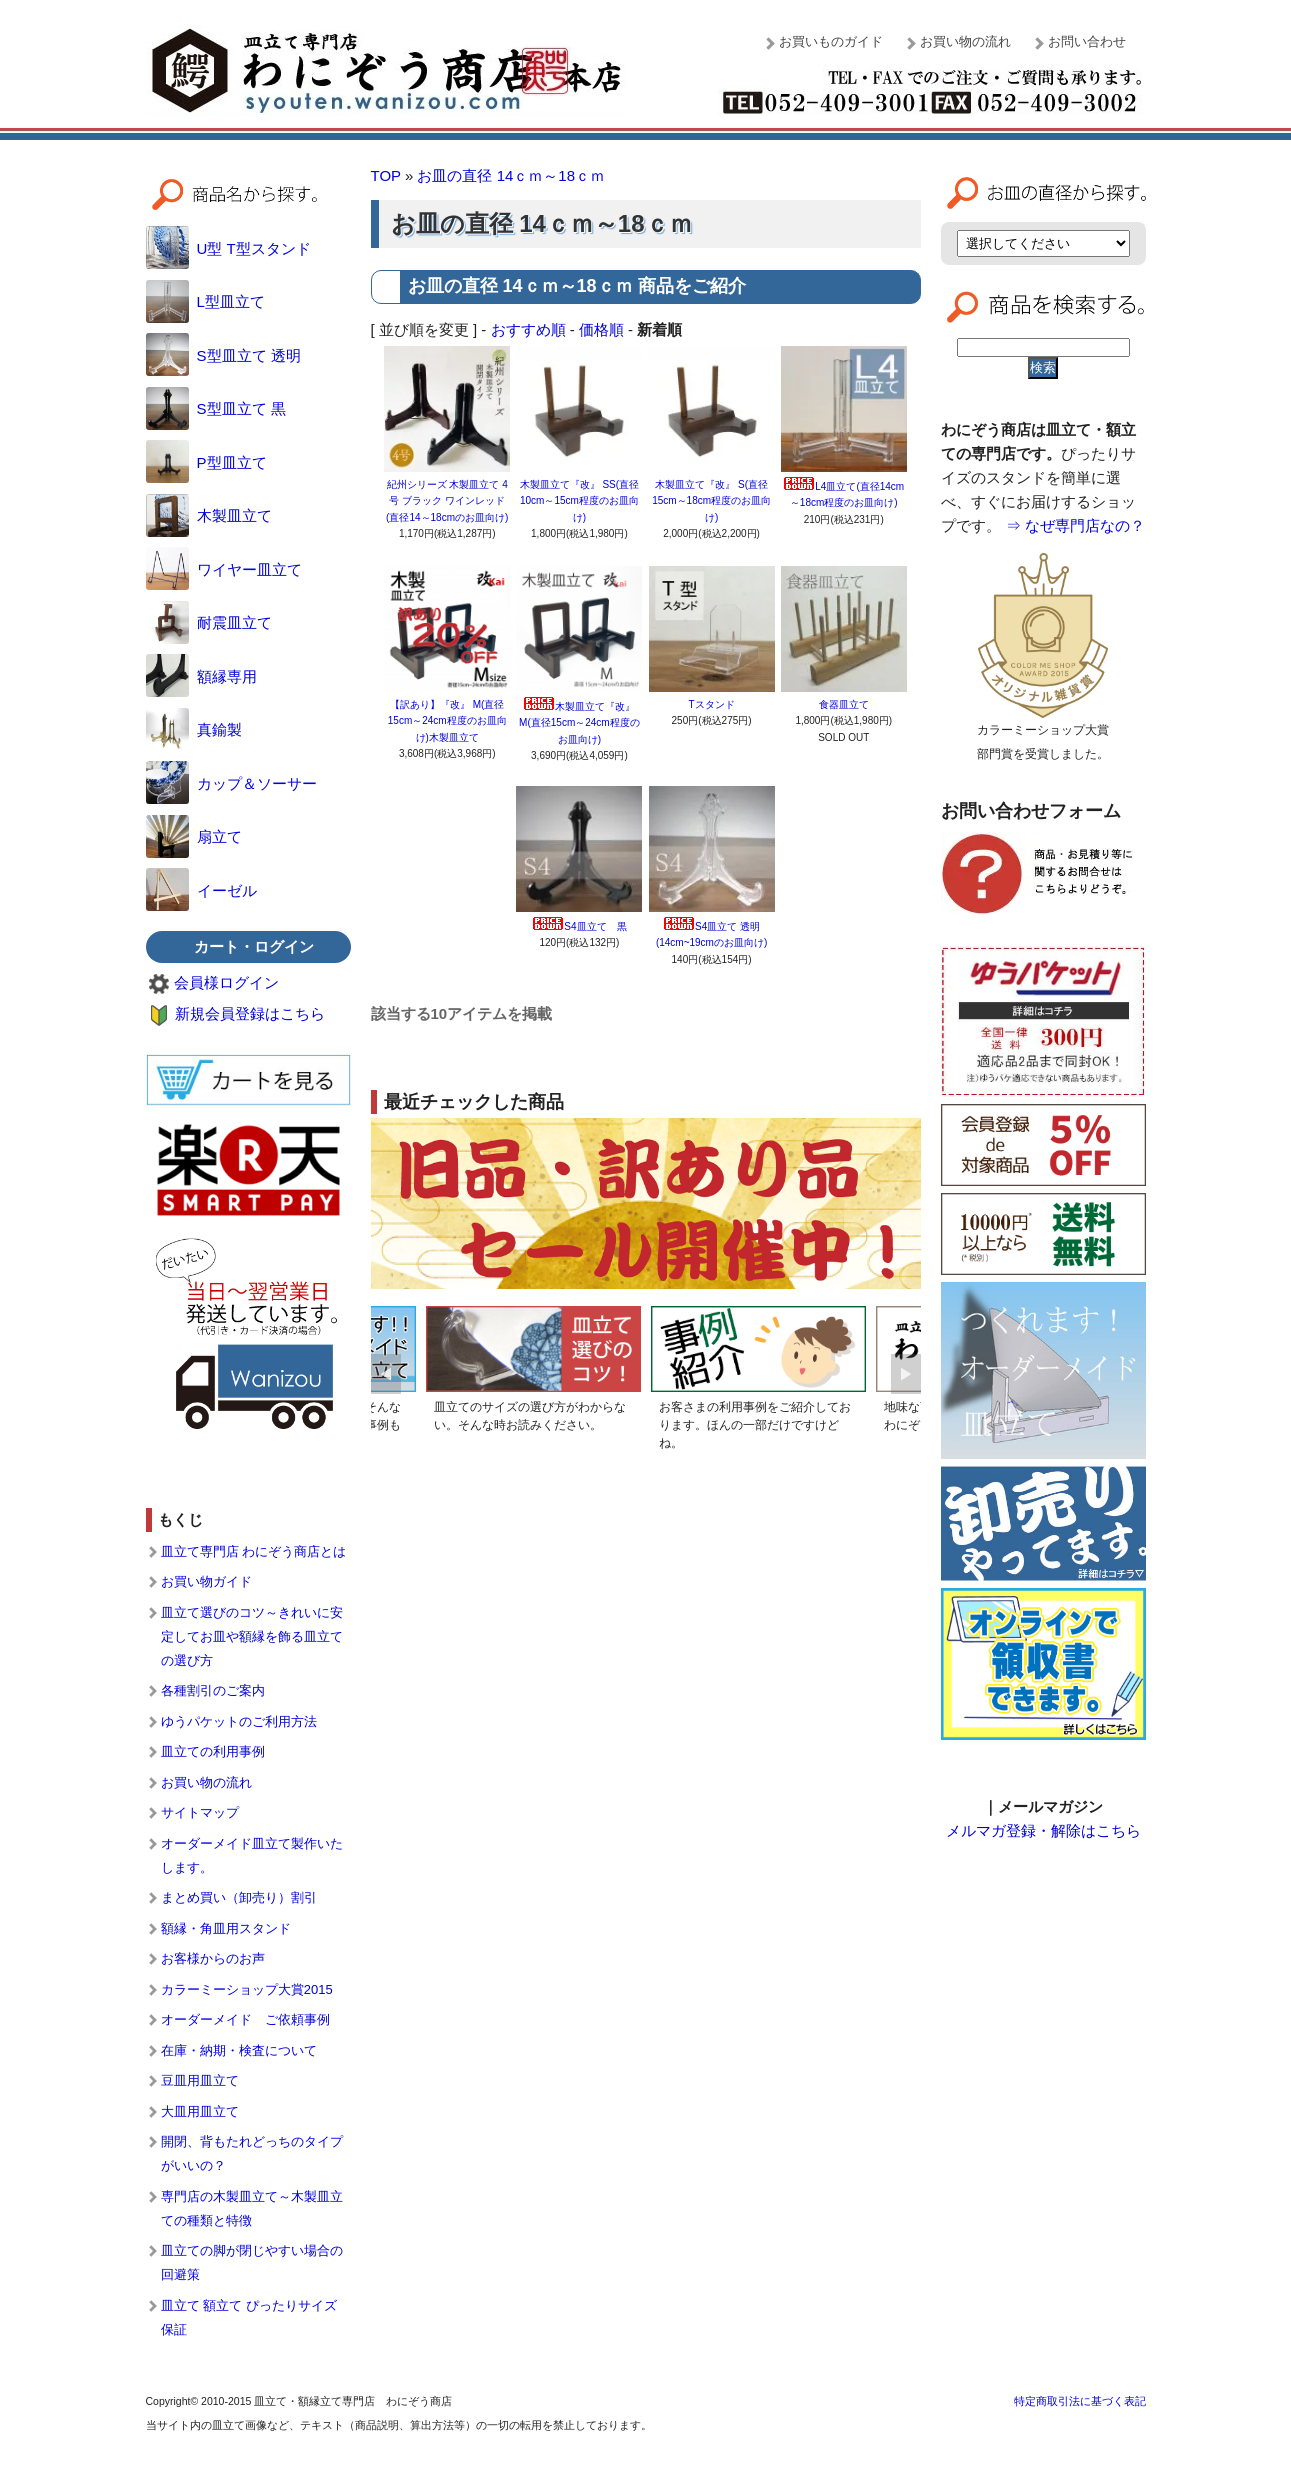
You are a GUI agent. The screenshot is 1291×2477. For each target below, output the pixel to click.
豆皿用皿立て (200, 2080)
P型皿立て (206, 462)
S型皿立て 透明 (223, 355)
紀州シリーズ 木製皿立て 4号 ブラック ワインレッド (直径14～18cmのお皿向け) (447, 501)
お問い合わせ (1087, 41)
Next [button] (906, 1374)
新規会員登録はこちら (250, 1013)
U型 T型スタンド (228, 248)
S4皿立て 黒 (579, 926)
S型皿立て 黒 (216, 408)
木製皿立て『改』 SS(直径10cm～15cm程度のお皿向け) (579, 501)
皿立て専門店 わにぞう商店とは (254, 1551)
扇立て (194, 836)
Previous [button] (386, 1374)
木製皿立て (209, 515)
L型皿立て (205, 301)
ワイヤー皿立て (224, 569)
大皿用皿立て (200, 2111)
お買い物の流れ (965, 41)
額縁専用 (201, 676)
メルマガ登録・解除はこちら (1043, 1830)
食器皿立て (849, 704)
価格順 (601, 329)
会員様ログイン (226, 982)
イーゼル (201, 890)
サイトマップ (200, 1812)
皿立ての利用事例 (213, 1751)
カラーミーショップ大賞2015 (247, 1989)
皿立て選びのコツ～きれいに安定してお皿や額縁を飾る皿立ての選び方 (252, 1636)
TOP (386, 175)
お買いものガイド (831, 41)
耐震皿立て (209, 622)
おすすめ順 (528, 329)
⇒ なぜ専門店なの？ (1075, 525)
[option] (533, 1373)
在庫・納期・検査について (239, 2050)
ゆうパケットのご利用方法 (239, 1721)
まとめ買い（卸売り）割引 (239, 1897)
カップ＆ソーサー (231, 783)
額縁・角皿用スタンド (226, 1928)
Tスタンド (712, 704)
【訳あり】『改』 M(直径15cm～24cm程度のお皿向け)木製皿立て (447, 721)
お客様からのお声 (213, 1958)
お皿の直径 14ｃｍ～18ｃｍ (511, 175)
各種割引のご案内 (213, 1690)
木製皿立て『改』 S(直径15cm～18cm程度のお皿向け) (711, 501)
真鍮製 (194, 729)
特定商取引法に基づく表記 (1080, 2401)
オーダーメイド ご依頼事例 (245, 2019)
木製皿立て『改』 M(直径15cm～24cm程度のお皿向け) (579, 723)
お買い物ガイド (206, 1581)
